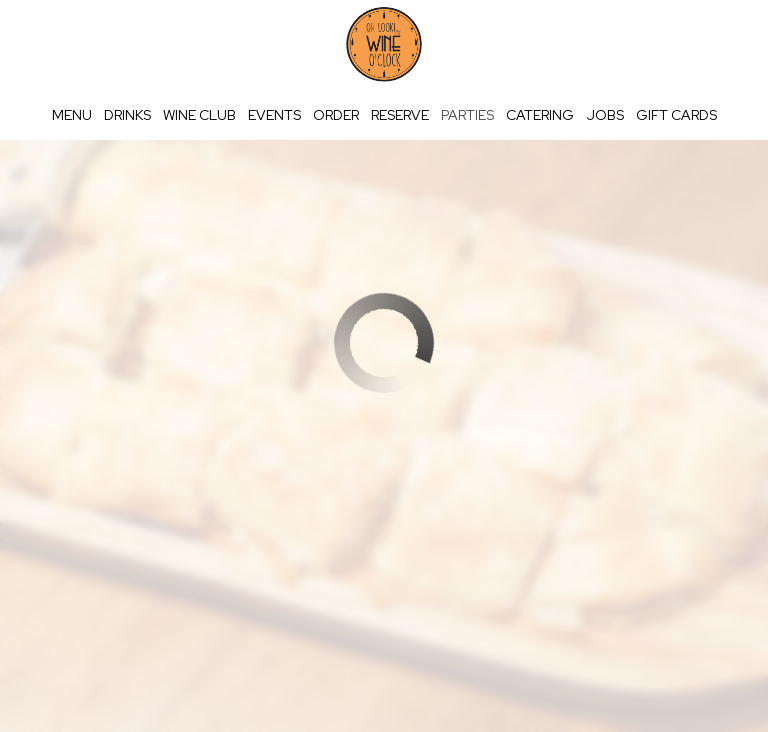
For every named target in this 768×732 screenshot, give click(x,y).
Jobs (605, 115)
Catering (540, 115)
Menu (72, 115)
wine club (199, 115)
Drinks (127, 115)
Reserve (400, 115)
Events (274, 115)
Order (336, 115)
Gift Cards (676, 115)
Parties (467, 115)
